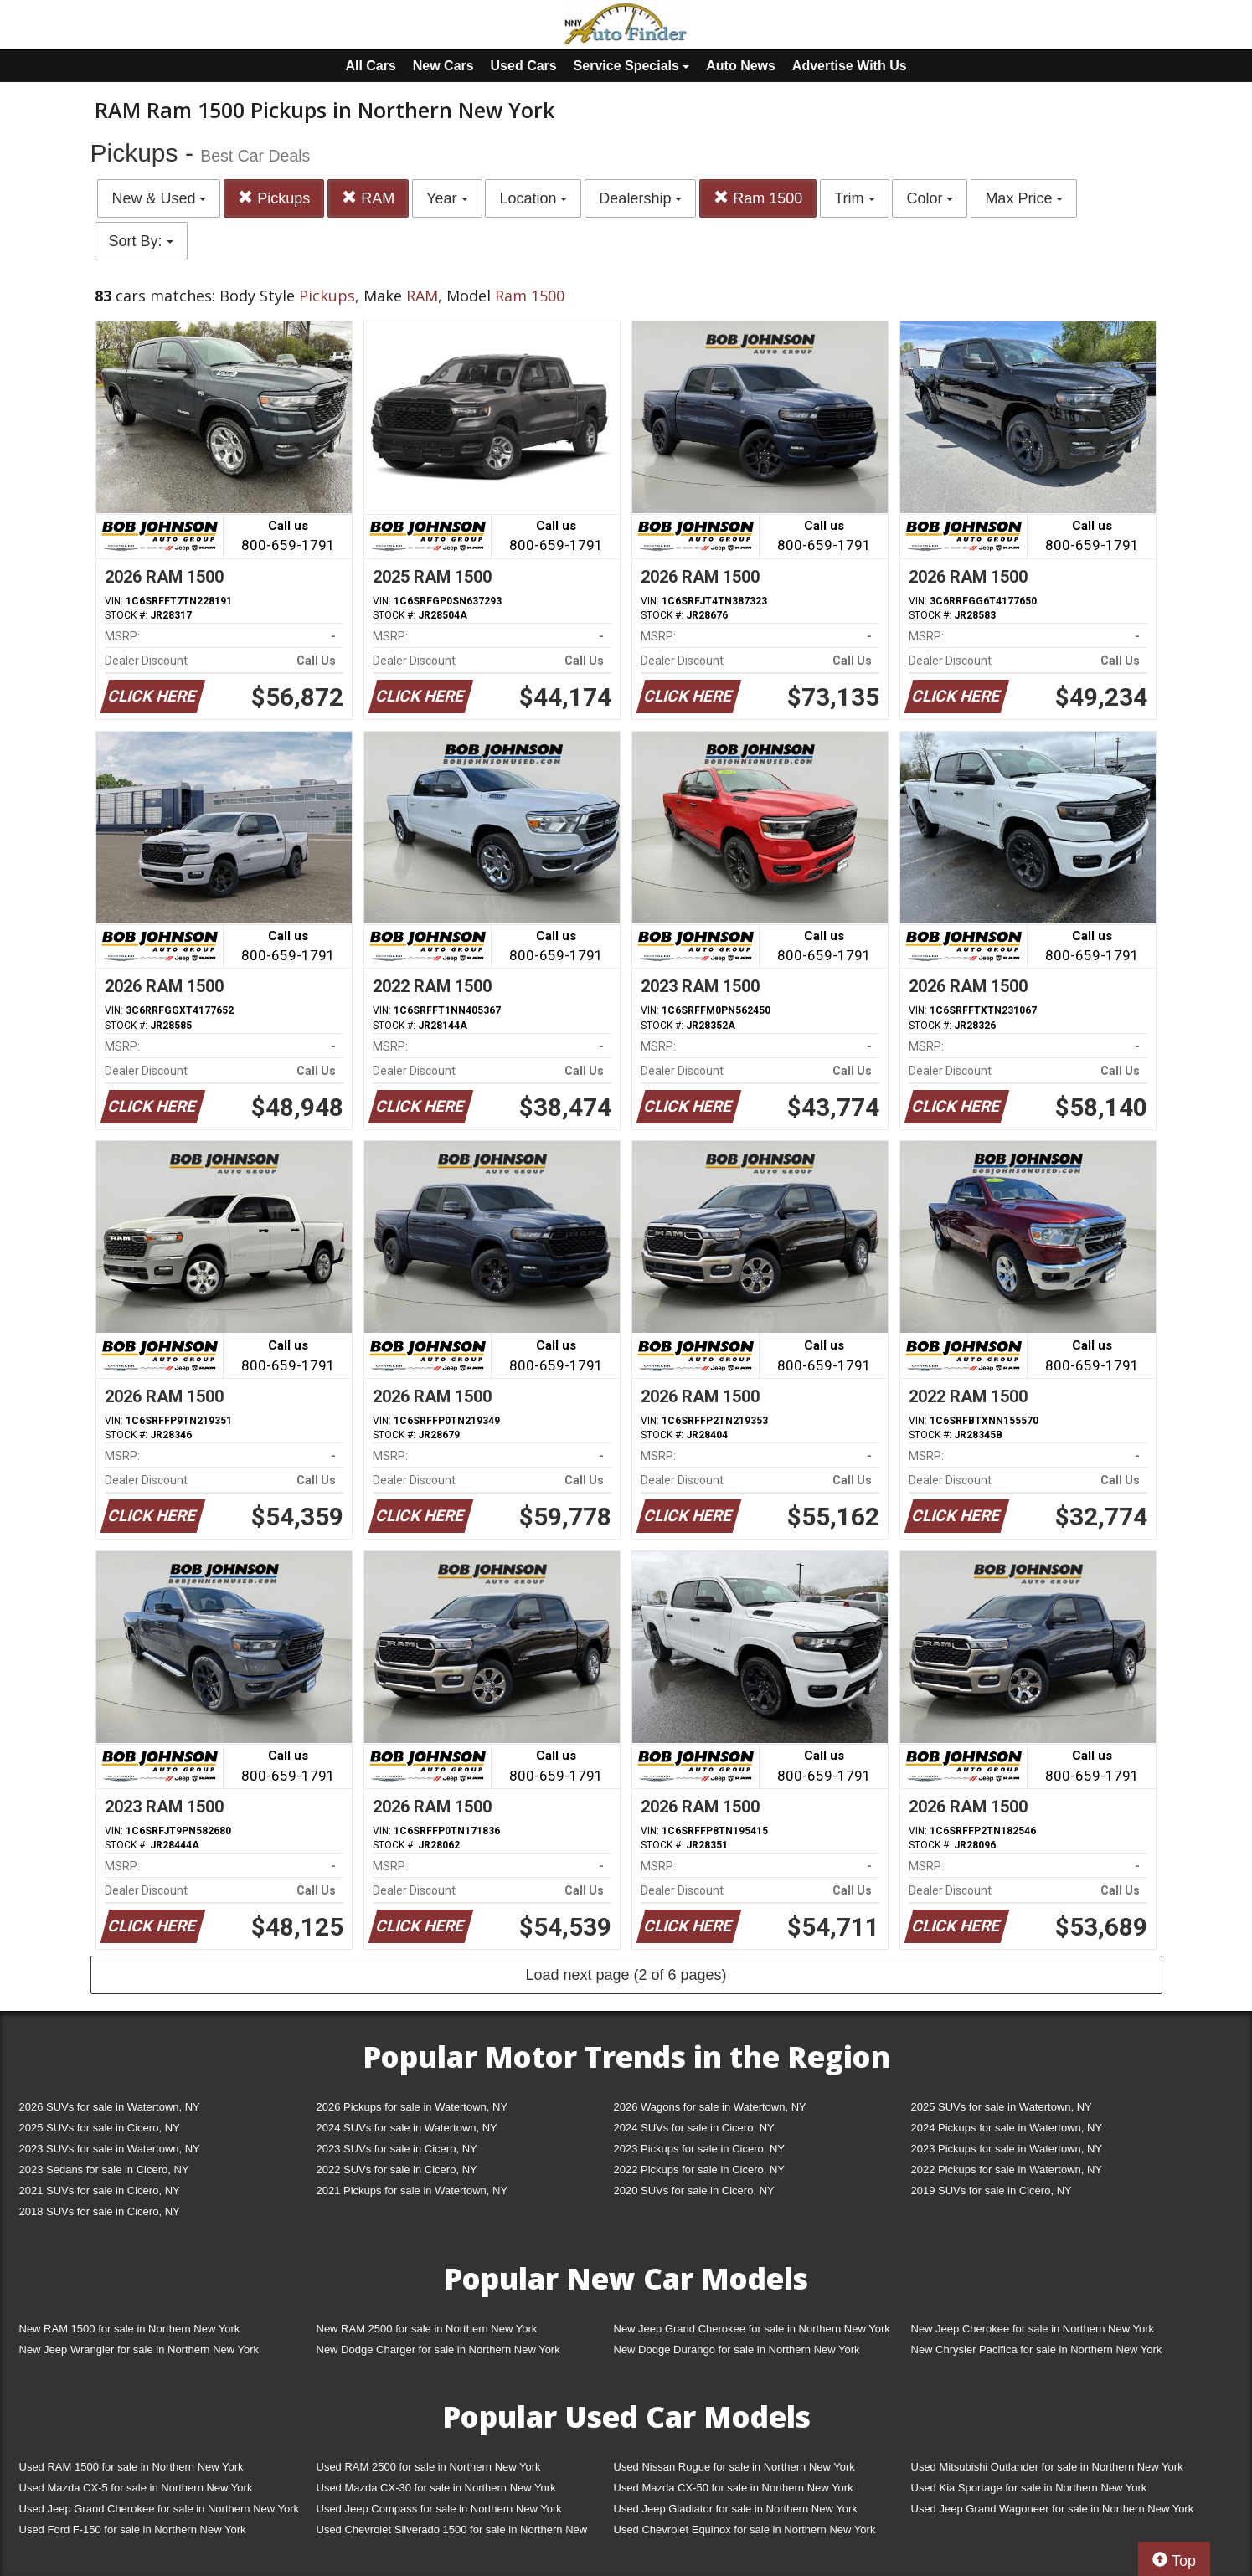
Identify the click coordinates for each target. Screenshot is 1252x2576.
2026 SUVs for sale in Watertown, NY (109, 2106)
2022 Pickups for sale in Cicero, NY (699, 2169)
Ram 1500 (758, 198)
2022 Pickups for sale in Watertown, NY (1007, 2169)
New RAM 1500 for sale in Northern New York (129, 2328)
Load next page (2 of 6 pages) (625, 1975)
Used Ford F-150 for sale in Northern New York (132, 2529)
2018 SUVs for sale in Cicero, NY (99, 2211)
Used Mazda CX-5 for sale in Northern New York (136, 2487)
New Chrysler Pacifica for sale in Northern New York (1036, 2349)
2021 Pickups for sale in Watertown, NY (412, 2190)
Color (929, 198)
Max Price (1024, 198)
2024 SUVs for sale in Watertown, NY (407, 2127)
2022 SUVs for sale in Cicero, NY (397, 2169)
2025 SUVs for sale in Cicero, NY (99, 2127)
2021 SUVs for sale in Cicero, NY (99, 2190)
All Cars (370, 66)
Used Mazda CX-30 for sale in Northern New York (436, 2487)
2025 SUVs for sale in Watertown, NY (1001, 2106)
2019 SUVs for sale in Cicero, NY (991, 2190)
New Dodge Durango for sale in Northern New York (737, 2349)
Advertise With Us (849, 66)
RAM (368, 198)
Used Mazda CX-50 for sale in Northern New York (733, 2487)
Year (446, 198)
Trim (854, 198)
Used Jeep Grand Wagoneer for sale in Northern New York (1052, 2508)
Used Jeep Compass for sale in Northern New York (439, 2508)
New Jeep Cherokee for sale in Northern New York (1032, 2328)
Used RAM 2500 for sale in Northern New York (429, 2466)
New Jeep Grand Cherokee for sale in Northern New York (752, 2328)
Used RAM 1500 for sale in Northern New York (131, 2466)
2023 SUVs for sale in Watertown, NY (109, 2148)
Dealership (640, 198)
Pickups (274, 198)
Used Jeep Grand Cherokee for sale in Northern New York (159, 2508)
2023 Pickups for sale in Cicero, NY (699, 2148)
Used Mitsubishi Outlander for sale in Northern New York (1047, 2466)
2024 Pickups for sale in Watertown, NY (1007, 2127)
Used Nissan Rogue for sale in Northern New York (734, 2466)
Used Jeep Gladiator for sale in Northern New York (736, 2508)
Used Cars (524, 66)
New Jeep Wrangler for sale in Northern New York (139, 2349)
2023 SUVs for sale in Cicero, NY (397, 2148)
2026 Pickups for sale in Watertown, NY (412, 2106)
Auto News (740, 66)
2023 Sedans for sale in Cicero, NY (104, 2169)
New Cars (443, 66)
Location (533, 198)
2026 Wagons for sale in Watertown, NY (710, 2106)
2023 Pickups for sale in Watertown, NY (1007, 2148)
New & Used (158, 198)
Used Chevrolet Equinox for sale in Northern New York (745, 2529)
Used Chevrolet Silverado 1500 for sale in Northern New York (452, 2533)
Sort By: (141, 241)
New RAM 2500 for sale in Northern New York (427, 2328)
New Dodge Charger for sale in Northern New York (438, 2349)
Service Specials (632, 66)
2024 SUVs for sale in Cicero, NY (694, 2127)
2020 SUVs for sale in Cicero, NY (694, 2190)
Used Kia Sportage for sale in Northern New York (1029, 2487)
